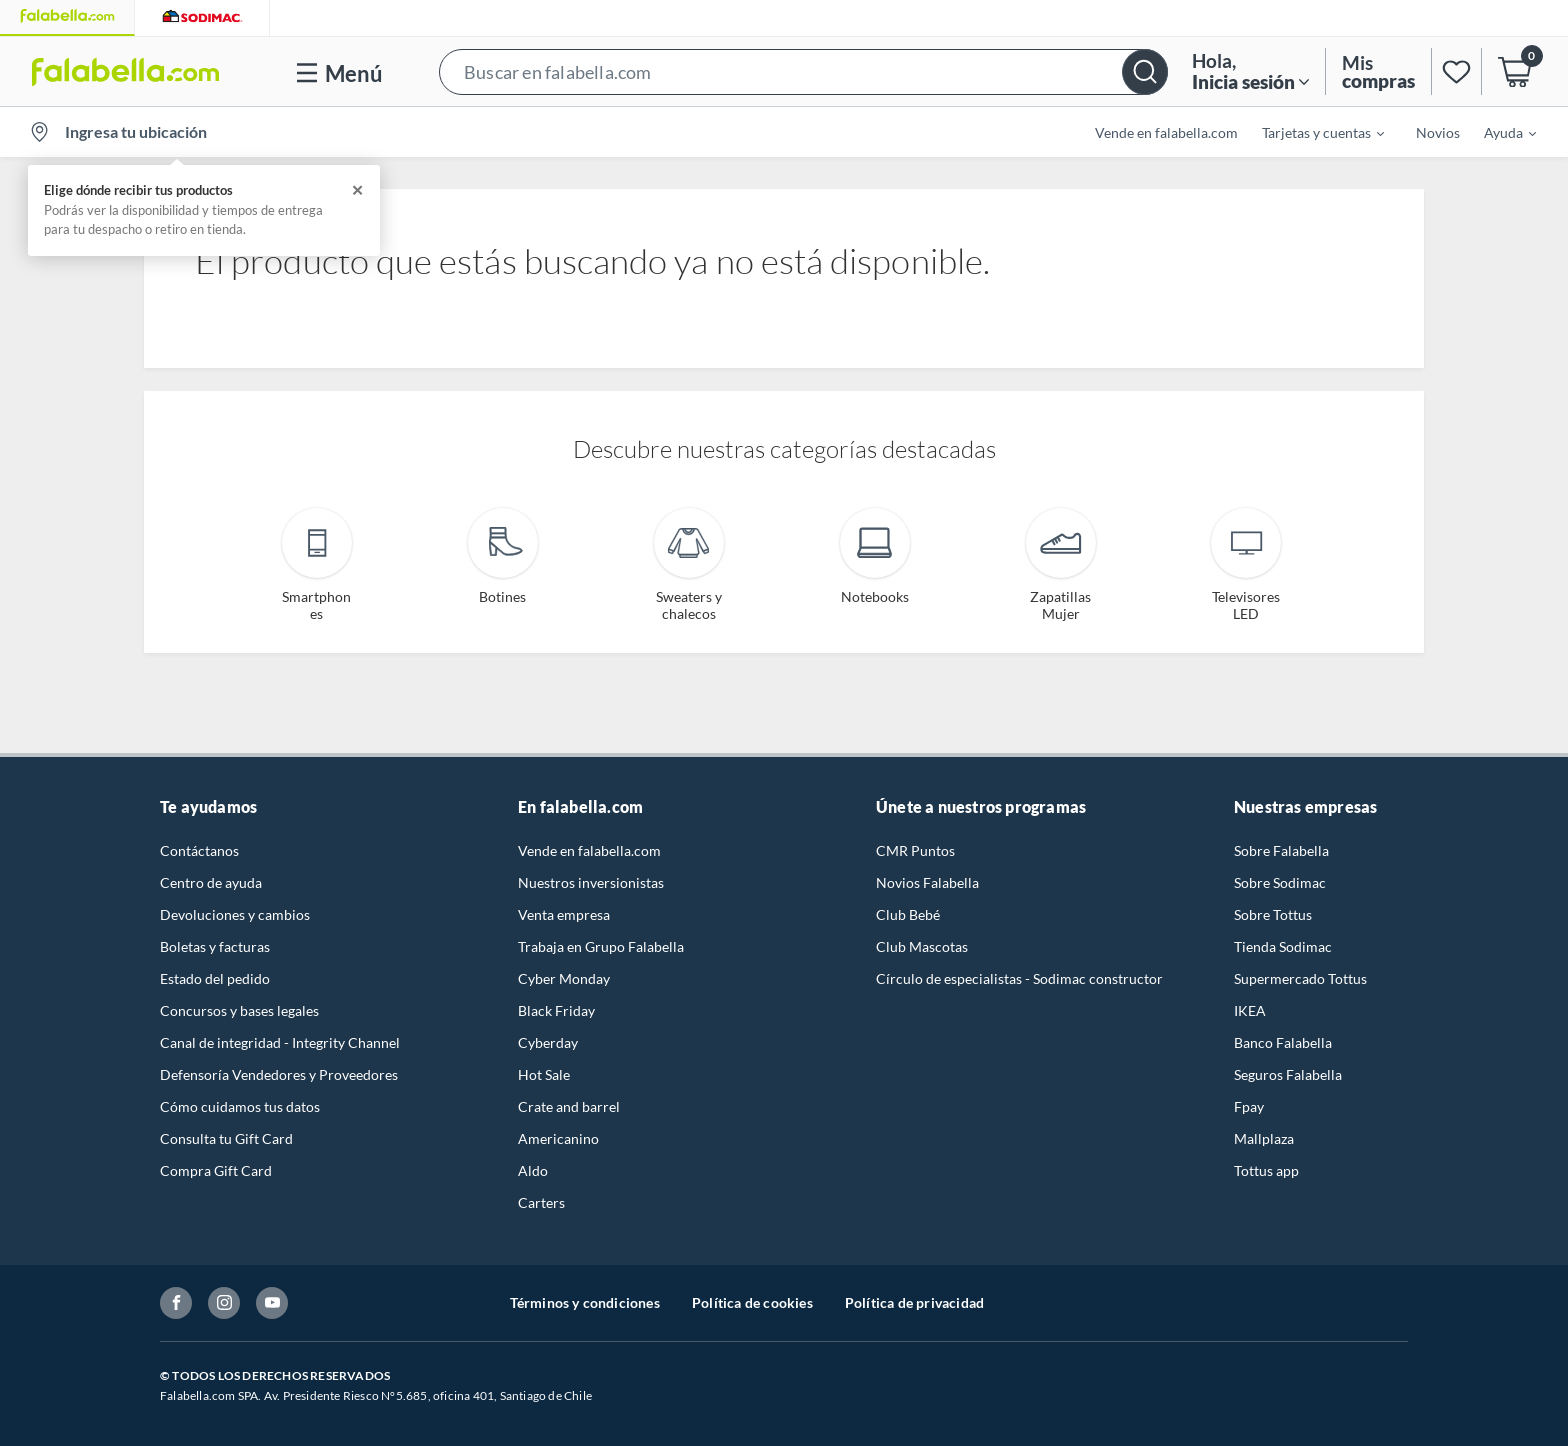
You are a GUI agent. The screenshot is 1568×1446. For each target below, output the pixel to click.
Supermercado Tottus (1300, 978)
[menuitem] (1311, 132)
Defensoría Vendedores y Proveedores (279, 1074)
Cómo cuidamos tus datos (240, 1106)
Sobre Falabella (1281, 850)
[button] (803, 71)
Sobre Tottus (1273, 914)
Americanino (558, 1138)
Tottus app (1266, 1170)
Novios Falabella (927, 882)
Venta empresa (564, 914)
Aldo (533, 1170)
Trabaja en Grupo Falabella (601, 946)
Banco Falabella (1283, 1042)
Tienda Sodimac (1283, 946)
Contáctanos (199, 850)
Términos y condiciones (585, 1302)
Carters (541, 1202)
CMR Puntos (915, 850)
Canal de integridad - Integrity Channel (280, 1042)
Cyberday (548, 1042)
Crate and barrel (569, 1106)
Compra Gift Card (216, 1170)
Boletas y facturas (215, 946)
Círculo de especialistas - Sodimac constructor (1019, 978)
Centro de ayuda (211, 882)
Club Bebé (908, 914)
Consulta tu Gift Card (226, 1138)
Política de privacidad (914, 1302)
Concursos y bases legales (239, 1010)
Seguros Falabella (1288, 1074)
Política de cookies (752, 1302)
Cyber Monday (564, 978)
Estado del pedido (215, 978)
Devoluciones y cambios (235, 914)
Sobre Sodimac (1280, 882)
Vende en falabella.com (1166, 132)
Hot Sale (544, 1074)
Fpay (1249, 1106)
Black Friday (556, 1010)
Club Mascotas (922, 946)
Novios (1438, 132)
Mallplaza (1264, 1138)
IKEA (1250, 1010)
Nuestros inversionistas (591, 882)
